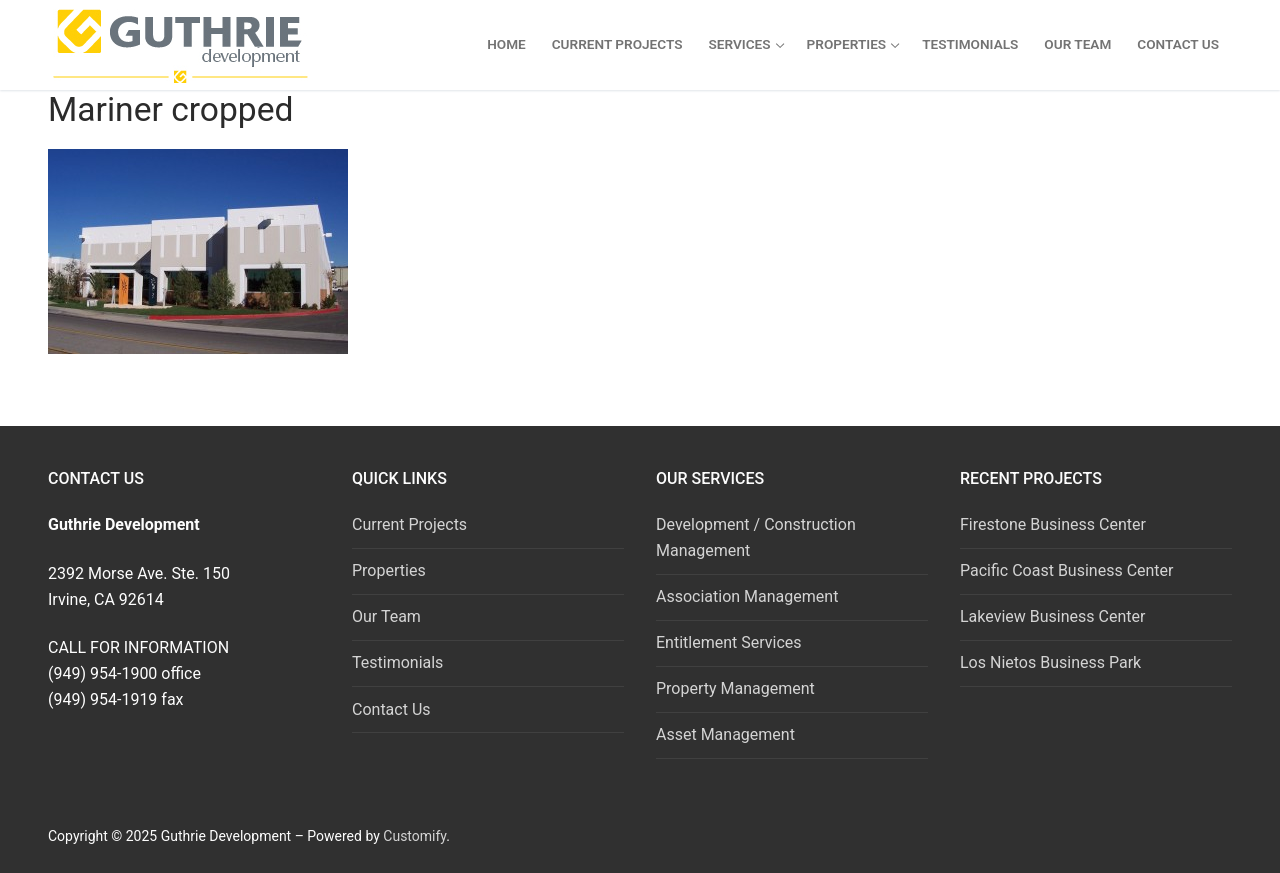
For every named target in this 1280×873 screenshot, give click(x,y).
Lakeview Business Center (1052, 616)
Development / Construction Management (756, 537)
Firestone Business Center (1053, 524)
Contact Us (391, 709)
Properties (389, 570)
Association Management (747, 596)
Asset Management (725, 734)
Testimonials (397, 662)
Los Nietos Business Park (1050, 662)
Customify (414, 836)
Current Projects (409, 524)
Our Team (386, 616)
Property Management (735, 688)
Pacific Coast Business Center (1067, 570)
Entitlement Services (729, 642)
